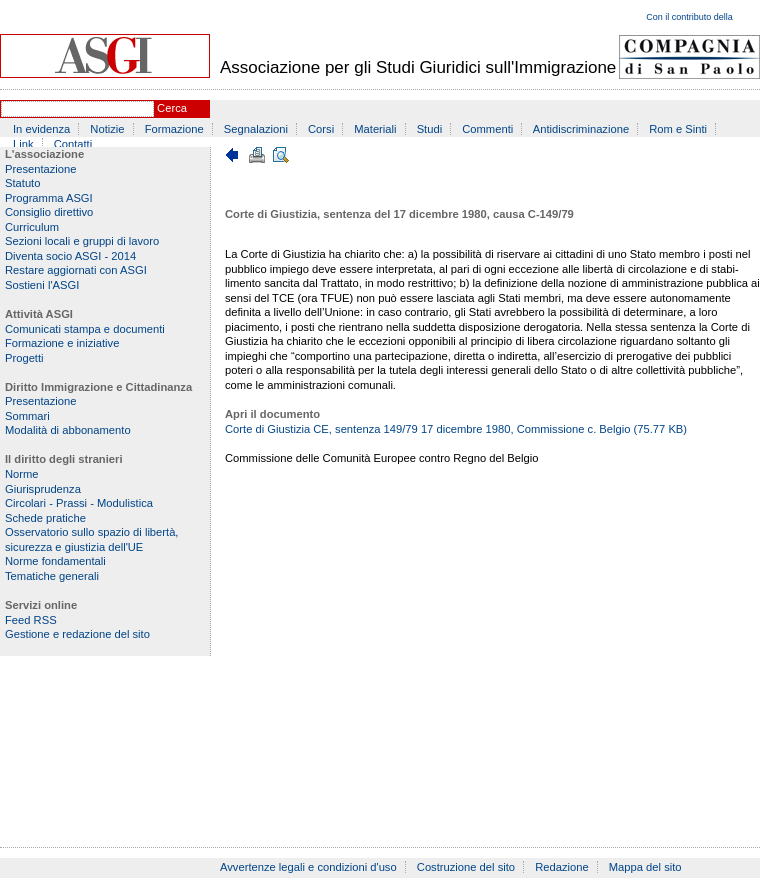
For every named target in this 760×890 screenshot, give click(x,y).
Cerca (172, 108)
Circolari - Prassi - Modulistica (79, 503)
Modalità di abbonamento (68, 430)
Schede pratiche (45, 518)
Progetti (24, 358)
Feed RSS (31, 620)
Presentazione (41, 169)
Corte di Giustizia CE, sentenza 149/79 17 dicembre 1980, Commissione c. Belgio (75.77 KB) (456, 429)
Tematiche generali (52, 576)
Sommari (27, 416)
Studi (430, 129)
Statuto (22, 183)
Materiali (375, 129)
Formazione (174, 129)
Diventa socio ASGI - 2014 (70, 256)
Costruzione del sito (466, 867)
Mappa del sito (645, 867)
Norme (22, 474)
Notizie (107, 129)
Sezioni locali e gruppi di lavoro (82, 241)
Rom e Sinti (678, 129)
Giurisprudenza (43, 489)
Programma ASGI (49, 198)
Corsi (321, 129)
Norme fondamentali (55, 561)
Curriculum (32, 227)
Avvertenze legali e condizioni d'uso (308, 867)
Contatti (73, 144)
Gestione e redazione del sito (77, 634)
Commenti (487, 129)
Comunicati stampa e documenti (85, 329)
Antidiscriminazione (581, 129)
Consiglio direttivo (49, 212)
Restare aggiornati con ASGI (76, 270)
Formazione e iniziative (62, 343)
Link (23, 144)
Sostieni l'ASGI (42, 285)
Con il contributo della (689, 17)
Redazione (562, 867)
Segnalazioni (256, 129)
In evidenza (41, 129)
